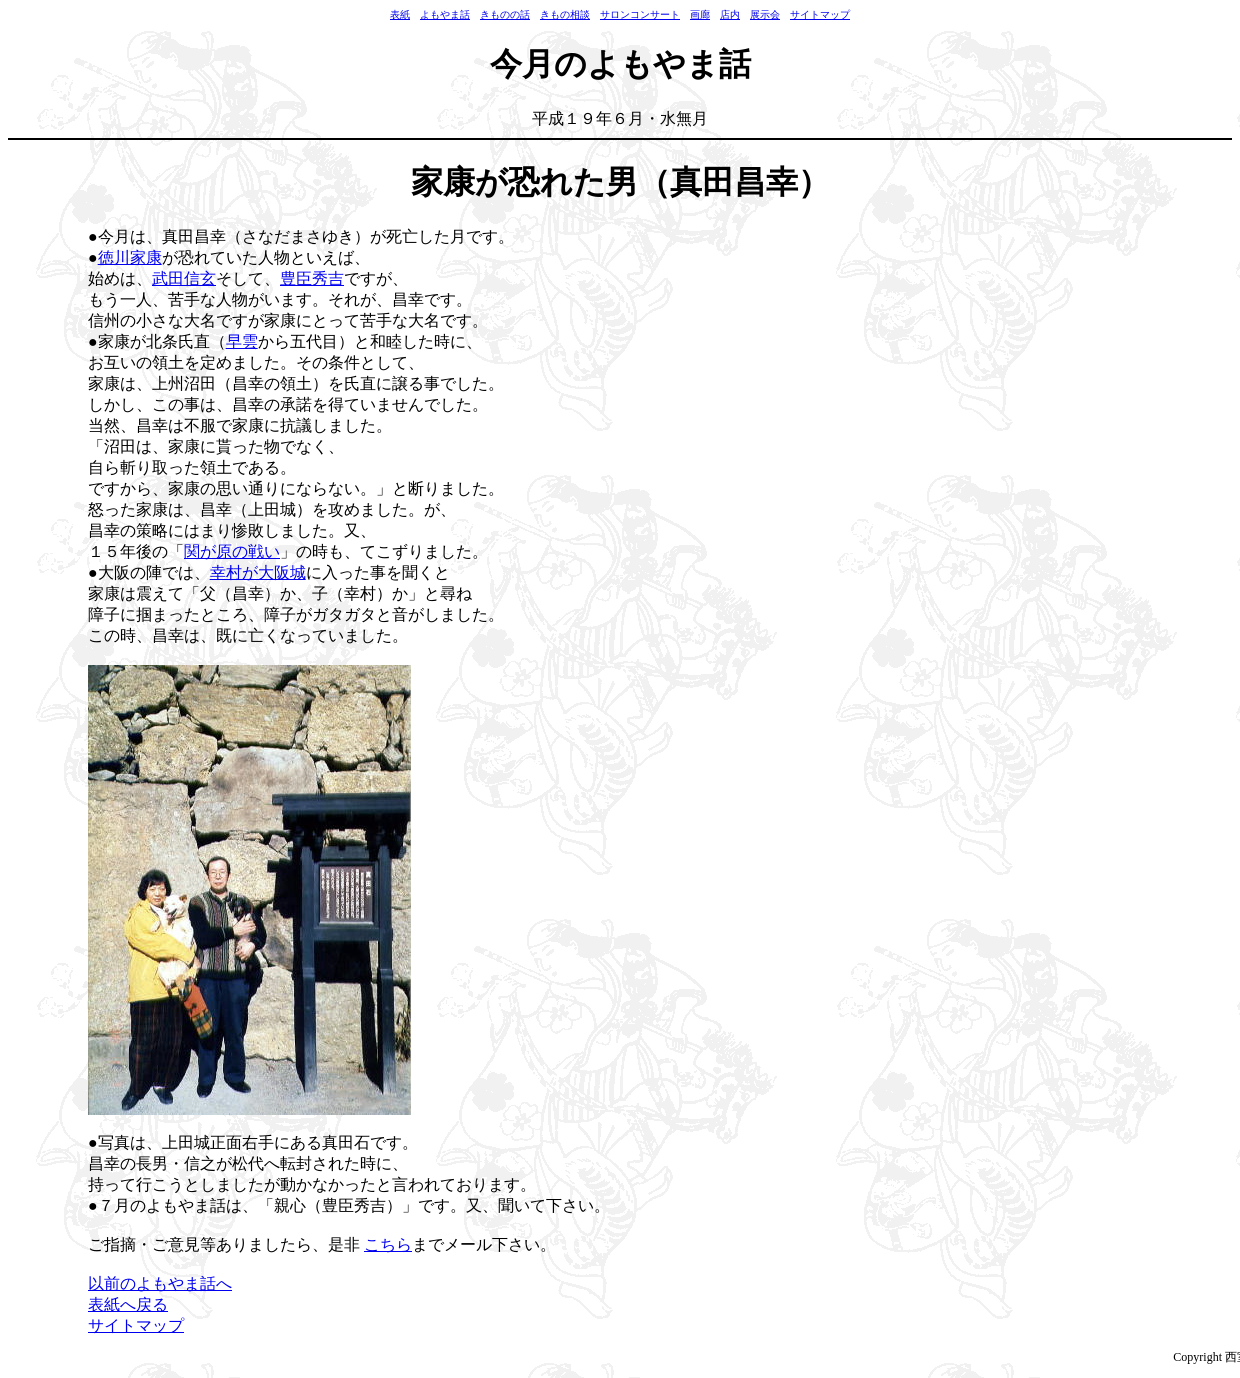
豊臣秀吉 (312, 278)
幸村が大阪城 (258, 572)
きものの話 (505, 14)
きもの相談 (565, 14)
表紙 (400, 14)
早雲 (242, 341)
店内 (730, 14)
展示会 (765, 14)
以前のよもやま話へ (160, 1283)
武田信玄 (184, 278)
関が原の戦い (232, 551)
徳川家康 (130, 257)
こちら (388, 1244)
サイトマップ (820, 14)
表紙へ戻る (128, 1304)
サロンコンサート (640, 14)
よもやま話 (445, 14)
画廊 (700, 14)
